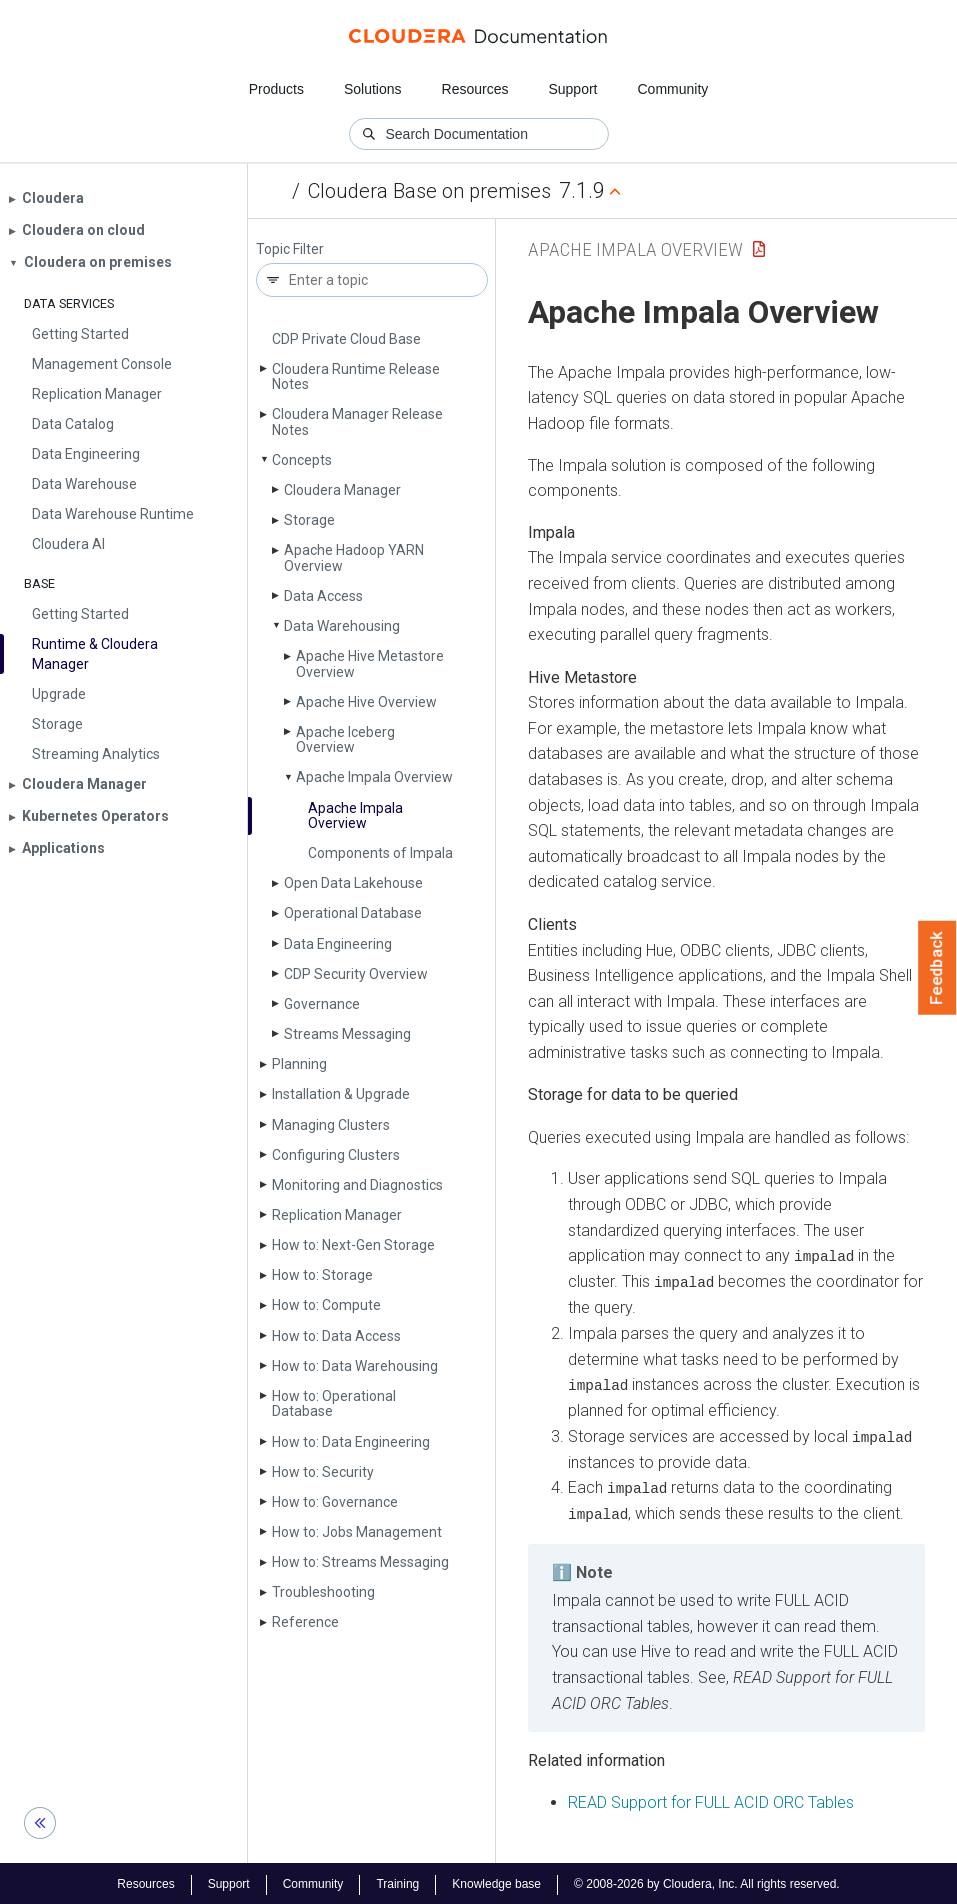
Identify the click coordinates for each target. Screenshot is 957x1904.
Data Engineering (338, 944)
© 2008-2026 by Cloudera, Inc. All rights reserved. (707, 1882)
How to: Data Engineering (351, 1442)
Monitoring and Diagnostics (357, 1185)
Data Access (323, 596)
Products (276, 89)
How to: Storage (322, 1275)
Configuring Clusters (336, 1155)
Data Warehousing (342, 626)
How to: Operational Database (334, 1403)
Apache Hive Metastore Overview (370, 663)
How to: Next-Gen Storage (353, 1245)
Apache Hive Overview (366, 702)
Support (572, 89)
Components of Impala (380, 853)
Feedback (937, 968)
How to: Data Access (336, 1336)
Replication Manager (337, 1215)
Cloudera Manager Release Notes (357, 421)
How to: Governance (335, 1502)
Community (673, 89)
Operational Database (353, 913)
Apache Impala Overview (374, 777)
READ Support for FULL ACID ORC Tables (711, 1799)
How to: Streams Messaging (360, 1562)
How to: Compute (326, 1305)
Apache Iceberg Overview (345, 739)
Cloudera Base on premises (429, 191)
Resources (475, 89)
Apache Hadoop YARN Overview (354, 557)
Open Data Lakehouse (353, 883)
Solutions (373, 89)
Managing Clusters (331, 1125)
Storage (309, 520)
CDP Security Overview (356, 974)
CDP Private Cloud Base (346, 339)
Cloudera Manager (342, 490)
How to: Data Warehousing (355, 1366)
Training (397, 1882)
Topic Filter (290, 249)
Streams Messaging (347, 1034)
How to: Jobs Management (357, 1532)
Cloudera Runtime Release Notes (356, 376)
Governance (322, 1004)
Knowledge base (496, 1882)
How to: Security (323, 1472)
